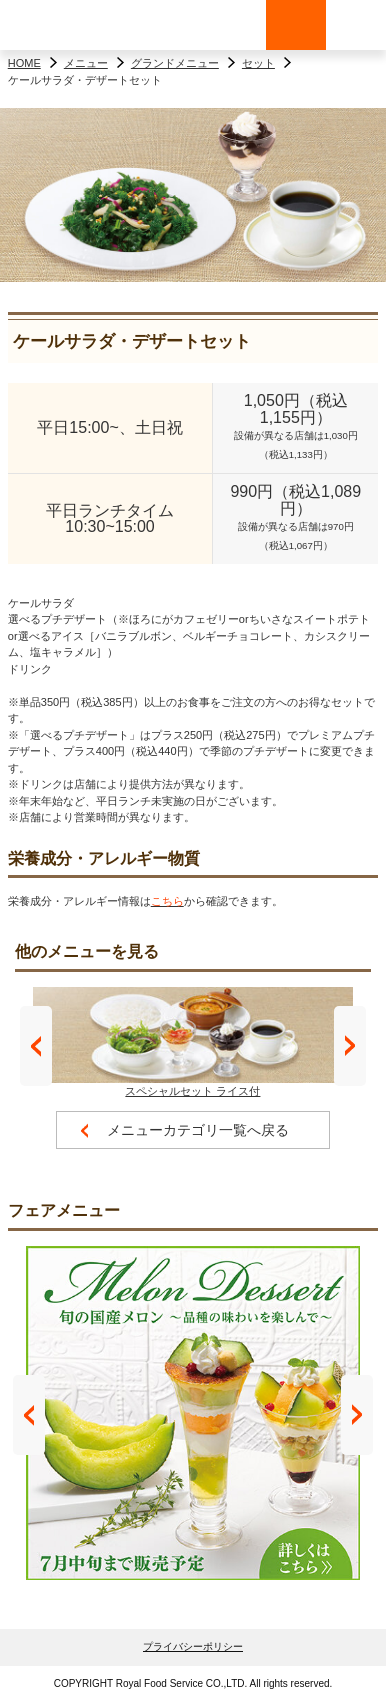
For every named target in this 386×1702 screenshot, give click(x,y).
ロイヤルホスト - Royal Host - (60, 25)
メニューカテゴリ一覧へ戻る (198, 1130)
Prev (36, 1046)
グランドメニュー (175, 63)
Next (350, 1046)
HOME (24, 63)
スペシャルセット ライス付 (193, 1042)
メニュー (86, 63)
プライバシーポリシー (193, 1646)
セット (258, 63)
